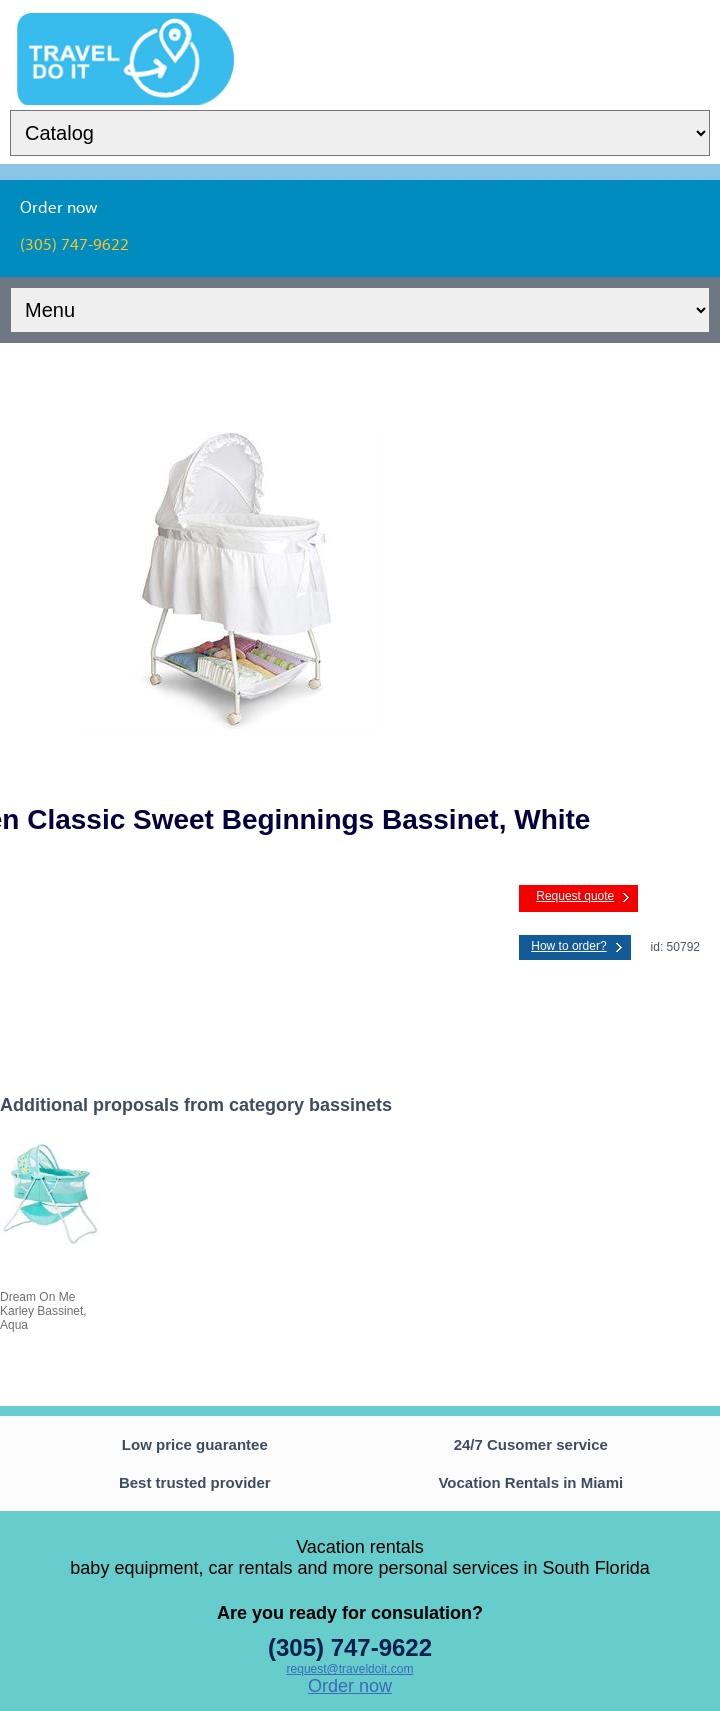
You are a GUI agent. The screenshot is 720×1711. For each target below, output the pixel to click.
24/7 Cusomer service (531, 1444)
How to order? (568, 946)
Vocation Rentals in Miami (530, 1482)
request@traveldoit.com (350, 1669)
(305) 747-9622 (350, 1647)
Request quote (575, 896)
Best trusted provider (195, 1482)
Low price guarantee (195, 1444)
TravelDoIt (125, 26)
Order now (350, 1686)
